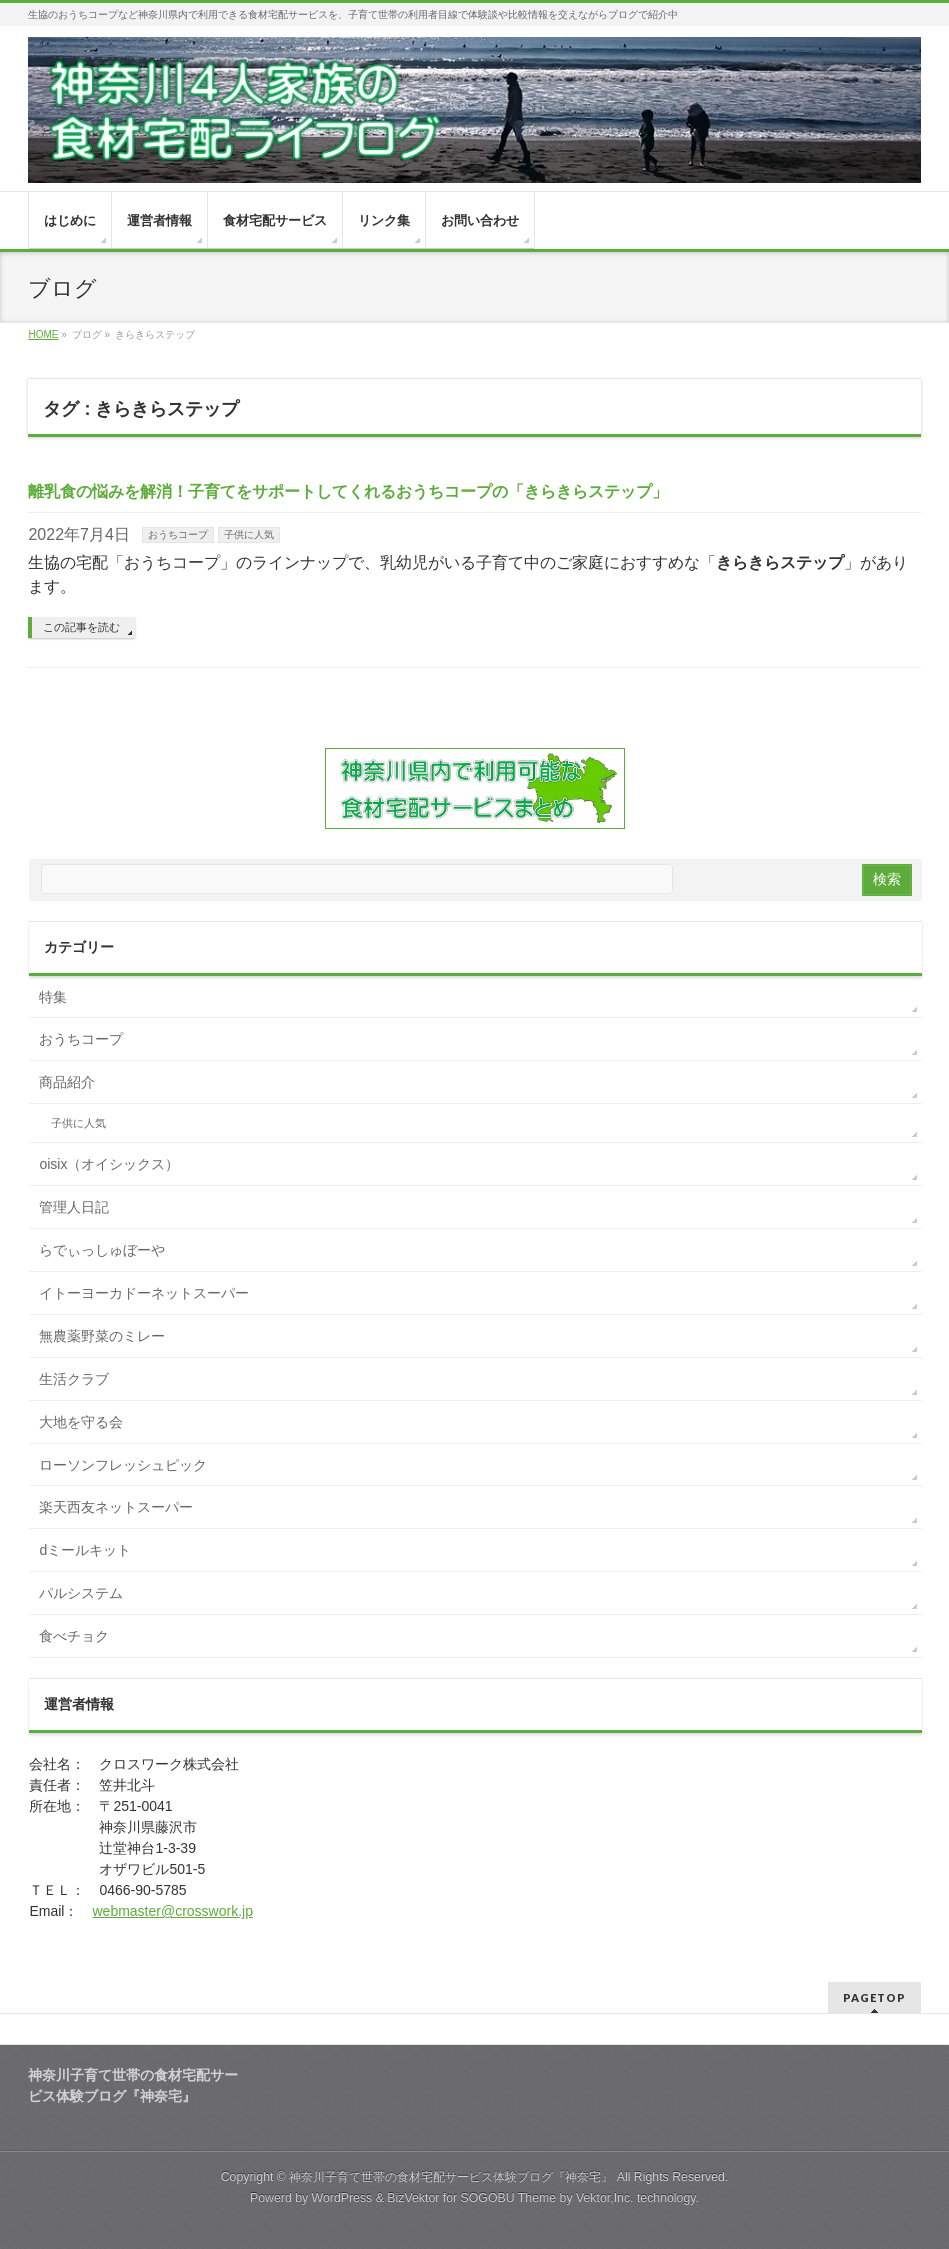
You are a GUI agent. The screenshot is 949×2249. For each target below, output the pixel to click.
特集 (53, 997)
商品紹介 (67, 1082)
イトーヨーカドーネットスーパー (144, 1293)
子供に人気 (249, 534)
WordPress (342, 2198)
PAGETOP (874, 1997)
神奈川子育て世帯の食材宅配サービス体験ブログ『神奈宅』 (451, 2177)
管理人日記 (74, 1207)
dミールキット (85, 1550)
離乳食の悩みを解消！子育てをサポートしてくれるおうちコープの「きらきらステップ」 (348, 491)
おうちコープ (178, 534)
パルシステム (81, 1593)
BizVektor (413, 2198)
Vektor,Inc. (605, 2198)
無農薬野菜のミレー (102, 1336)
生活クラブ (74, 1379)
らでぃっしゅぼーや (102, 1250)
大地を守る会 (81, 1422)
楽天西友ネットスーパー (116, 1507)
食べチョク (74, 1636)
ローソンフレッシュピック (123, 1465)
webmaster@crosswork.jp (172, 1911)
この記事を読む (81, 627)
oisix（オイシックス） (109, 1164)
